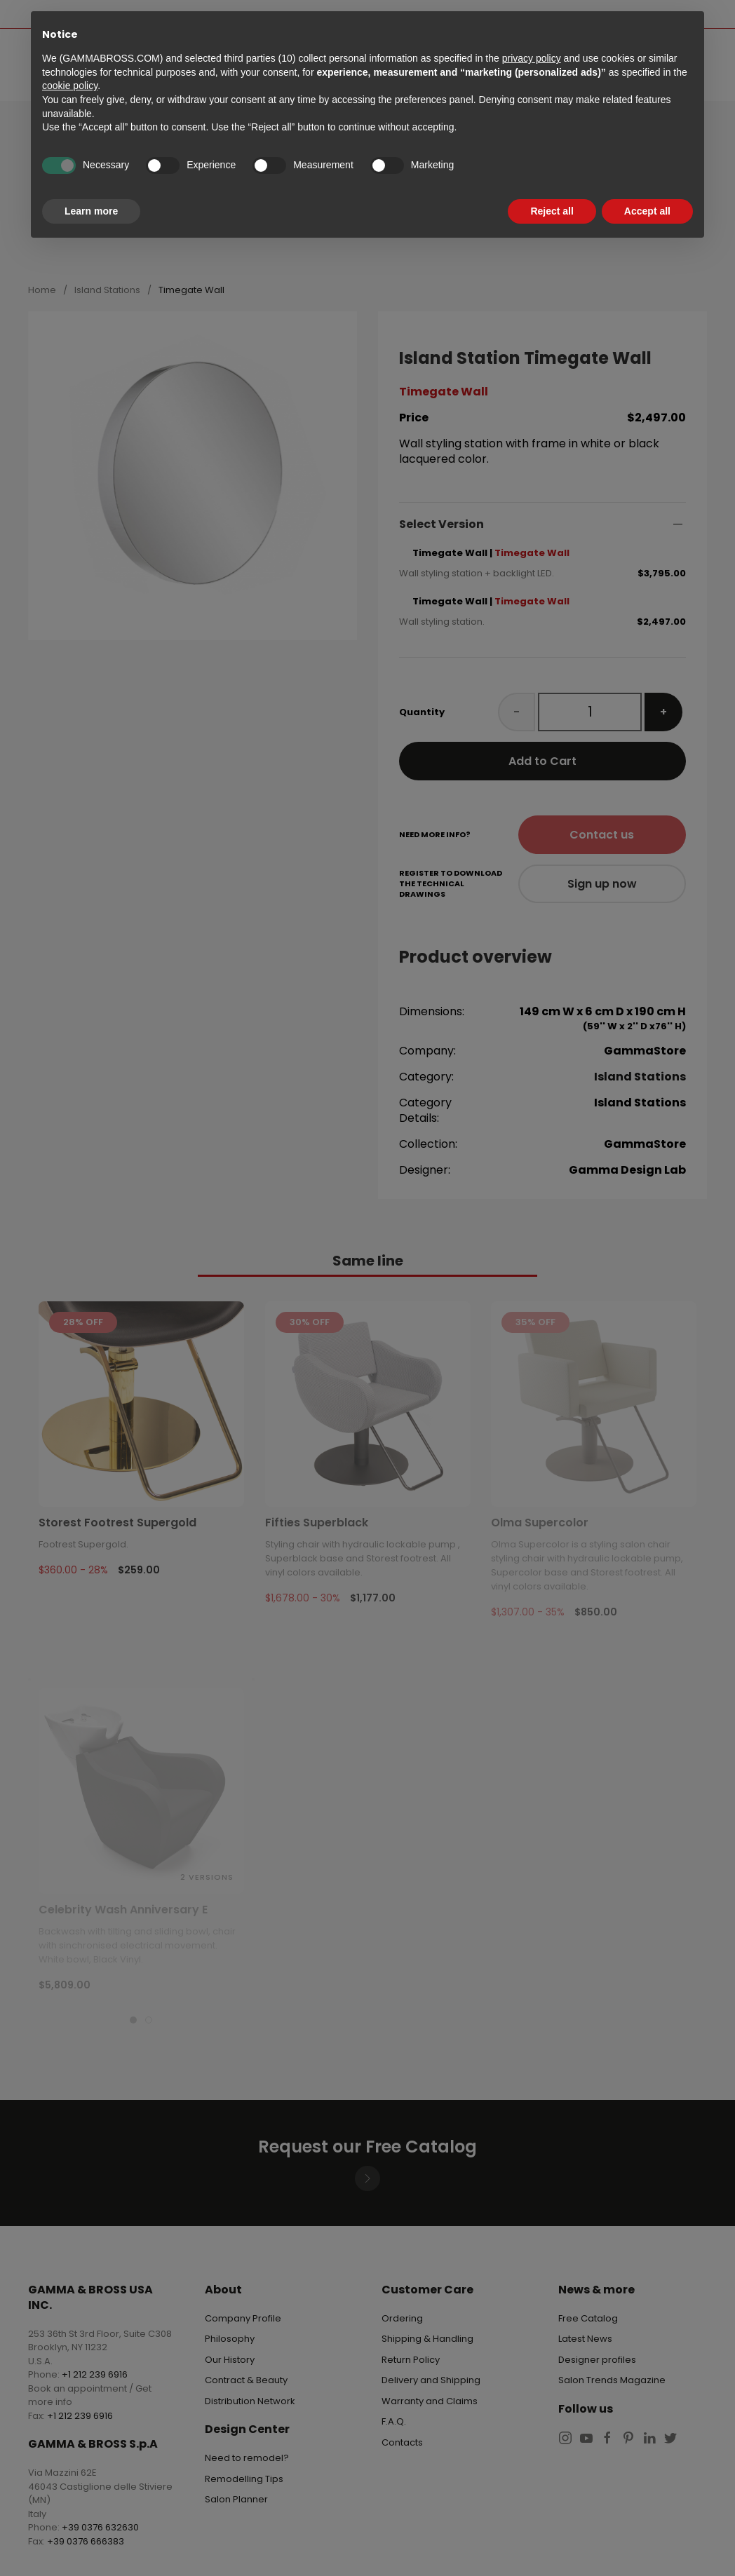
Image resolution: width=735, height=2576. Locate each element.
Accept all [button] (647, 211)
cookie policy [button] (69, 85)
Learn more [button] (91, 211)
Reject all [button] (551, 211)
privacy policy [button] (531, 58)
